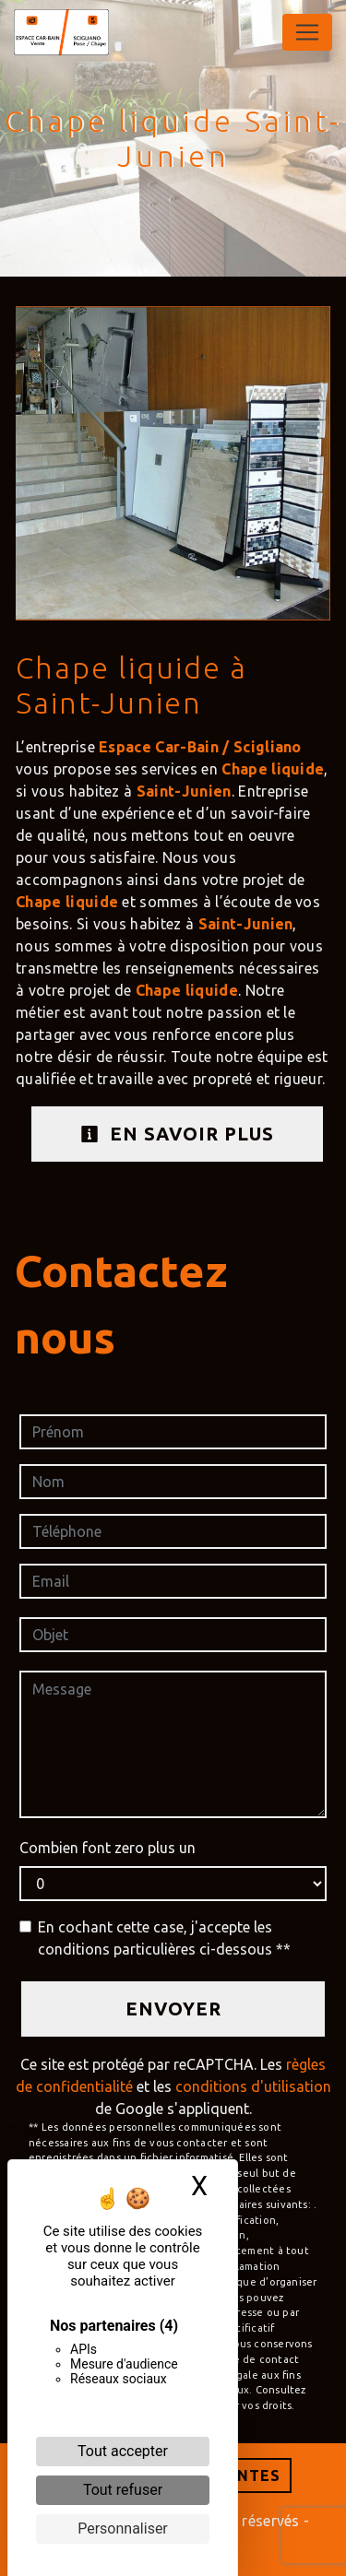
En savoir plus (177, 1133)
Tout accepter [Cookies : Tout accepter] (123, 2451)
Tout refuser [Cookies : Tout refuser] (122, 2490)
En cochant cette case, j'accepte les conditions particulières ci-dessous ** (164, 1938)
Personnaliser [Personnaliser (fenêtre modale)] (123, 2528)
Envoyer (173, 2008)
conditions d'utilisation (253, 2086)
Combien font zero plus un (107, 1847)
